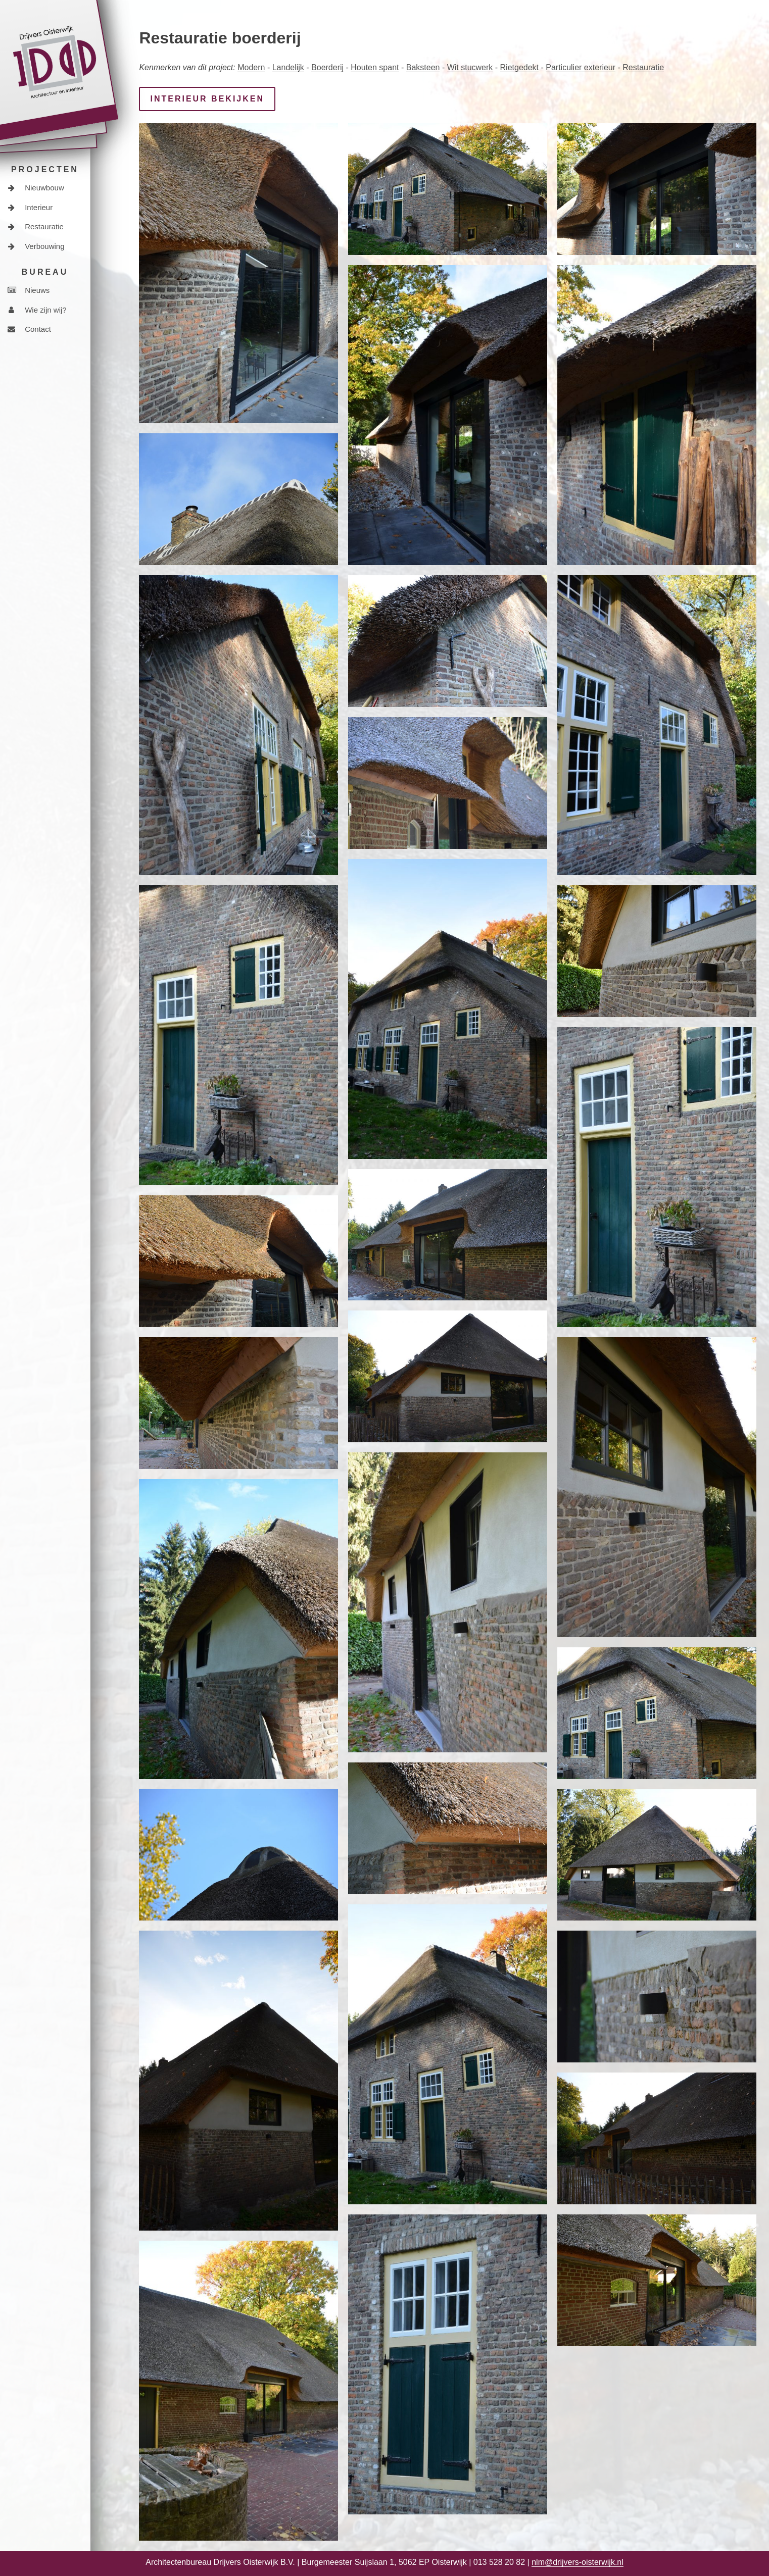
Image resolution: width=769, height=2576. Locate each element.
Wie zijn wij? (37, 310)
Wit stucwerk (470, 67)
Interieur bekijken (207, 98)
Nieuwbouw (36, 187)
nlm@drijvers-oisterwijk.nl (577, 2562)
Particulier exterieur (580, 67)
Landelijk (288, 67)
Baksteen (423, 67)
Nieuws (29, 290)
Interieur (30, 207)
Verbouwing (36, 246)
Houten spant (375, 67)
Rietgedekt (519, 67)
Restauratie (36, 226)
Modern (251, 67)
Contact (29, 329)
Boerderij (327, 67)
